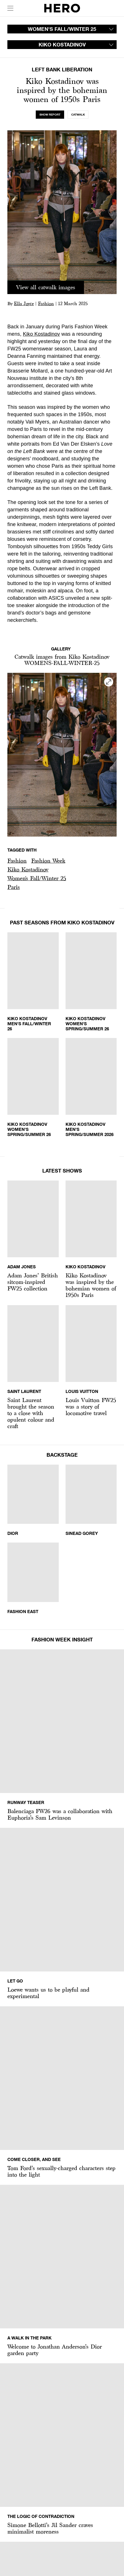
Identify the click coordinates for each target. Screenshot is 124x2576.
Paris (13, 887)
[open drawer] (10, 8)
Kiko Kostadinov (41, 334)
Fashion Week (48, 861)
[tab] (50, 114)
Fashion (46, 303)
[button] (17, 861)
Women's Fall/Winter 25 (36, 878)
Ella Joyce (24, 303)
